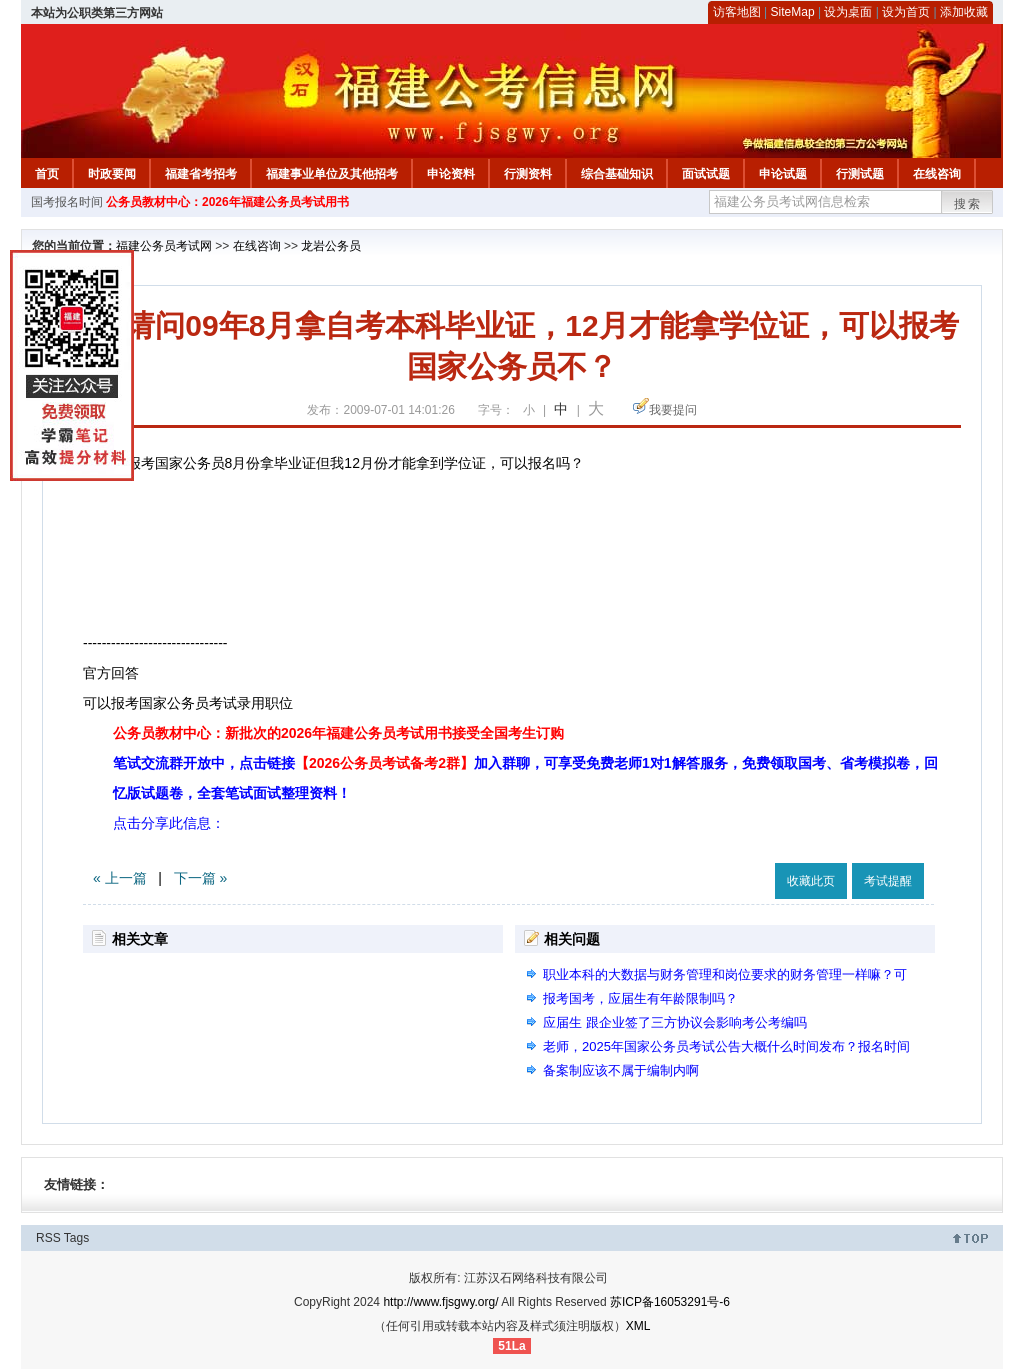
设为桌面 (848, 12)
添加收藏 (964, 12)
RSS (48, 1238)
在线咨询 (937, 174)
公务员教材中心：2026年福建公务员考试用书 (227, 202)
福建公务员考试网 (164, 246)
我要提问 (673, 410)
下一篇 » (201, 878)
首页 (47, 174)
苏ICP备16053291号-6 (670, 1302)
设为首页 (906, 12)
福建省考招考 (201, 174)
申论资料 (451, 174)
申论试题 (783, 174)
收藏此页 (811, 881)
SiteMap (793, 12)
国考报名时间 (67, 202)
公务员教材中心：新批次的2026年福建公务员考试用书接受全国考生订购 (338, 733)
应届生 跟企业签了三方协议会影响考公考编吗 (675, 1022)
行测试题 (860, 174)
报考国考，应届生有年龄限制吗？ (640, 998)
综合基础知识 (617, 174)
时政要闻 (112, 174)
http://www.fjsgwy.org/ (440, 1302)
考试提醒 (888, 881)
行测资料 (528, 174)
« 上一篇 (120, 878)
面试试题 (706, 174)
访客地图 (737, 12)
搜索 (968, 204)
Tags (76, 1238)
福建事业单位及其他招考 (332, 174)
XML (638, 1326)
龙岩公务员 (331, 246)
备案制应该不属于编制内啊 (621, 1070)
